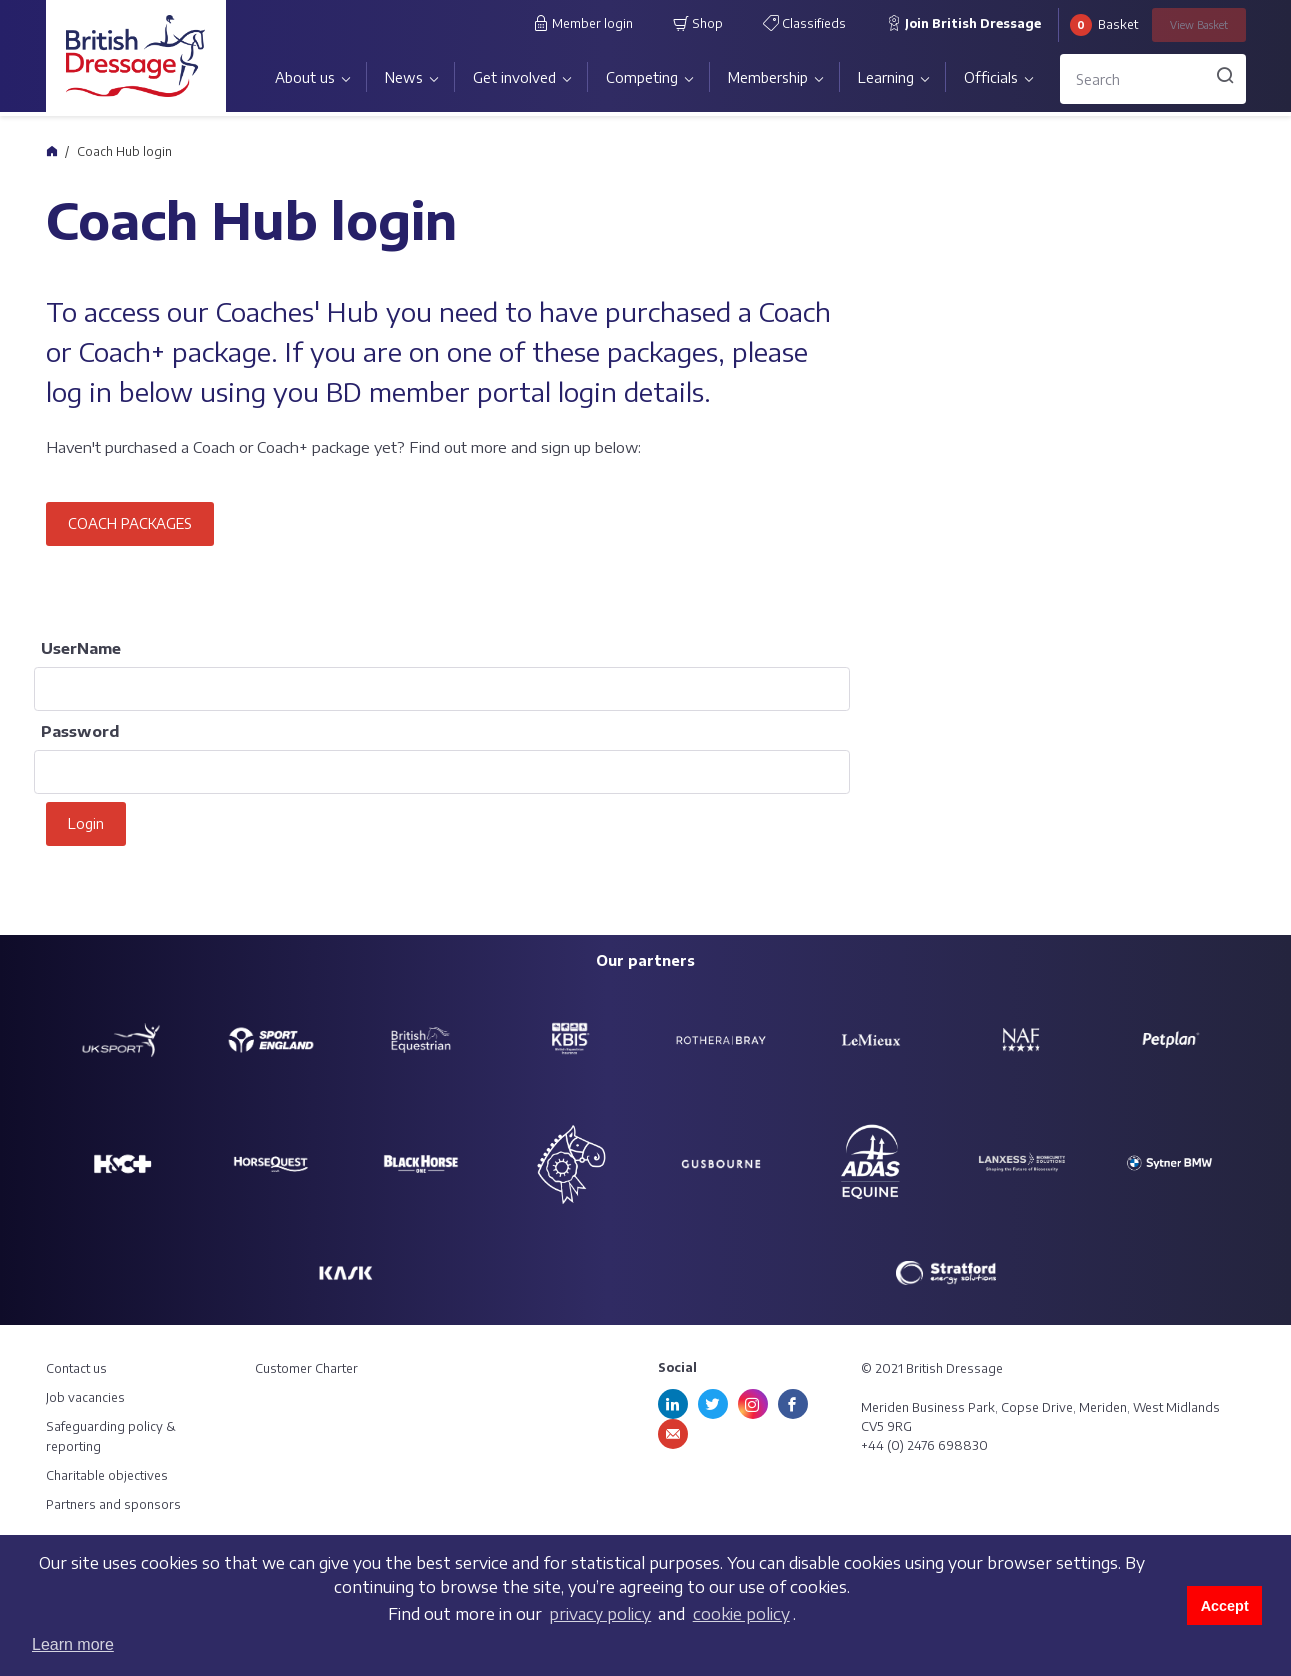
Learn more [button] (73, 1644)
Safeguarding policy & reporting (111, 1436)
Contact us (76, 1368)
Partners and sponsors (113, 1504)
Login (86, 823)
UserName (81, 648)
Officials (991, 77)
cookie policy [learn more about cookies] (741, 1614)
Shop (698, 23)
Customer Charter (306, 1368)
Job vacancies (85, 1397)
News (404, 77)
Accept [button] (1225, 1606)
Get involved (514, 77)
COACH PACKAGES (130, 523)
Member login (583, 23)
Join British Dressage (963, 23)
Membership (768, 77)
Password (80, 731)
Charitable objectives (107, 1475)
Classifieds (804, 23)
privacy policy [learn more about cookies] (600, 1614)
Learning (886, 77)
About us (305, 77)
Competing (642, 77)
